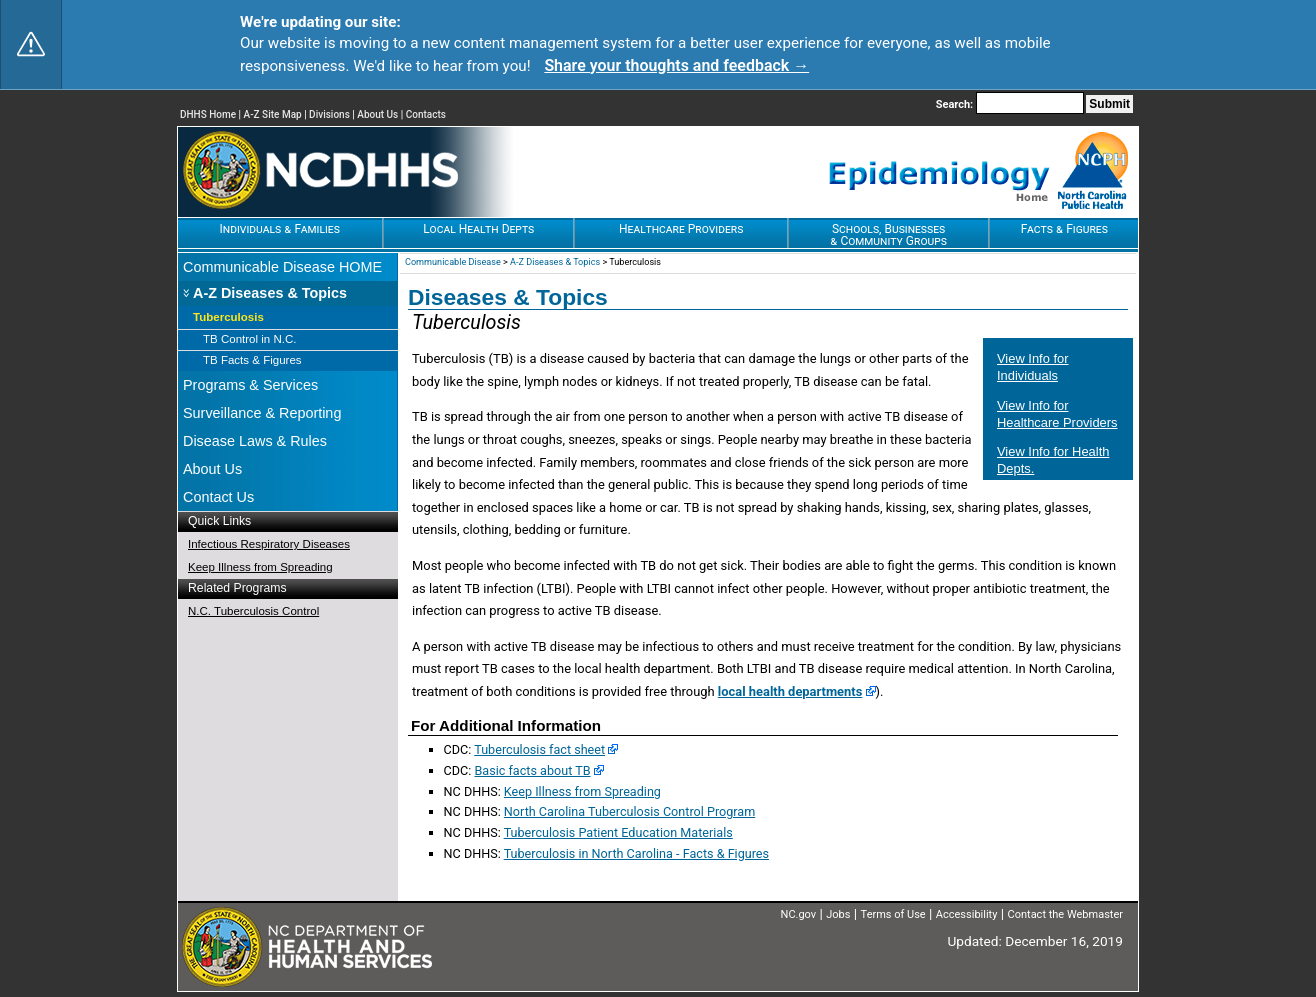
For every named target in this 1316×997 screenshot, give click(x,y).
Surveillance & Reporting (262, 413)
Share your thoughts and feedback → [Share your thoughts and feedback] (676, 65)
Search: (956, 104)
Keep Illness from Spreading (260, 567)
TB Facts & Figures (252, 360)
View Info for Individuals (1033, 367)
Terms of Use (893, 914)
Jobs (838, 914)
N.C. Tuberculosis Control (253, 611)
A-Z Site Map (273, 114)
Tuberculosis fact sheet (539, 749)
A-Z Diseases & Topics (270, 293)
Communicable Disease (453, 262)
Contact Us (218, 497)
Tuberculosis (228, 317)
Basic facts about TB (532, 770)
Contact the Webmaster (1065, 914)
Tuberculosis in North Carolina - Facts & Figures (636, 853)
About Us (377, 114)
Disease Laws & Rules (255, 441)
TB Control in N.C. (249, 339)
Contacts (426, 114)
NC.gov (799, 914)
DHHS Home (208, 114)
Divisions (329, 114)
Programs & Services (250, 385)
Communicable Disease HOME (282, 267)
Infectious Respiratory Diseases (269, 544)
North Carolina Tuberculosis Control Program (629, 811)
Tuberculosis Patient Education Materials (618, 832)
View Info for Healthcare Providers (1057, 414)
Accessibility (967, 914)
